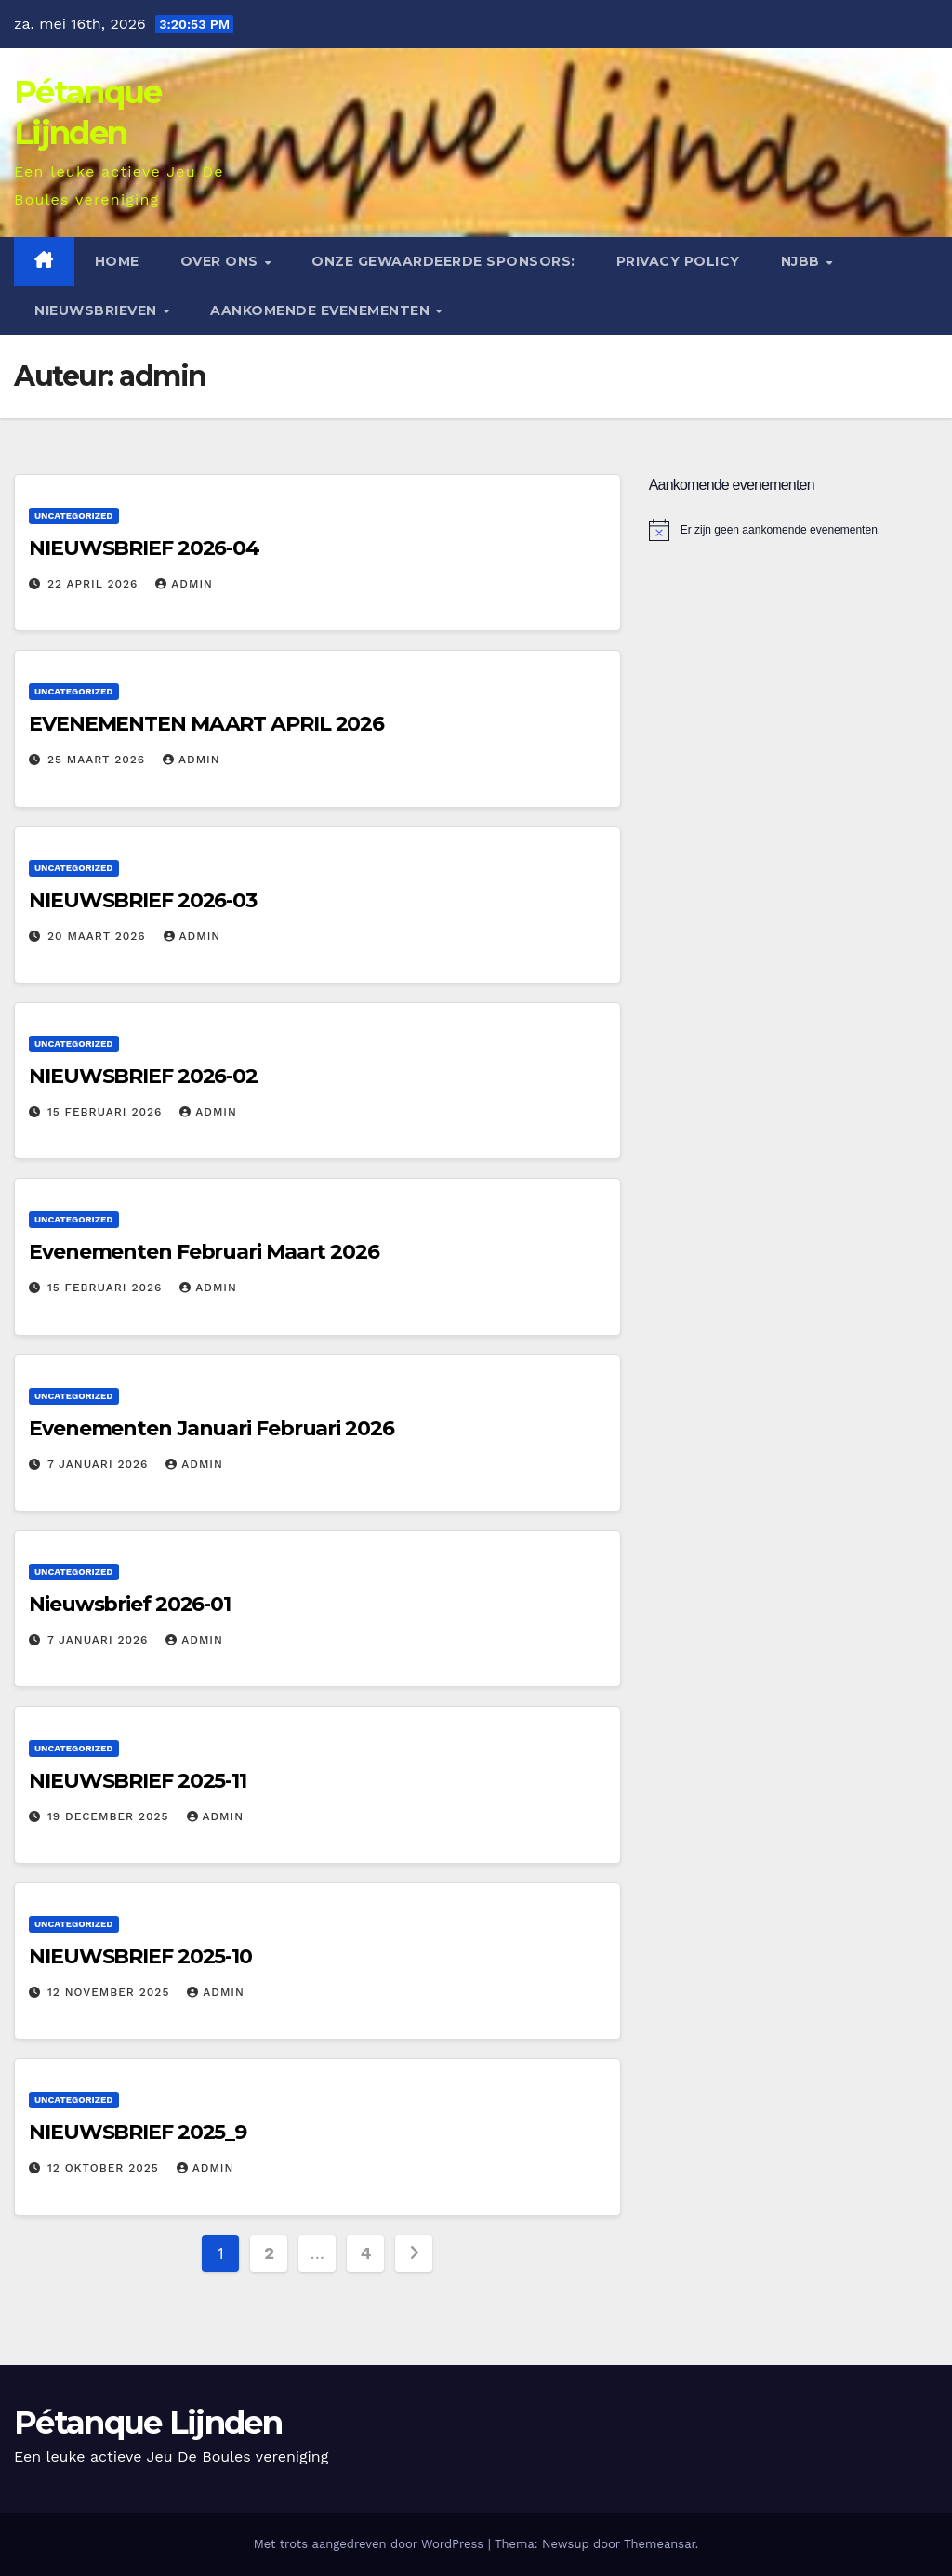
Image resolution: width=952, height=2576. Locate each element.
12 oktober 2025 (105, 2167)
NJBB (803, 261)
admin (184, 583)
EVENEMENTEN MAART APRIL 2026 (206, 723)
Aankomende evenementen (322, 310)
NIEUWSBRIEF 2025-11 (137, 1780)
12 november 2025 (110, 1992)
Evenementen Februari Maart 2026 (204, 1251)
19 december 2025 (110, 1816)
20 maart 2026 (99, 936)
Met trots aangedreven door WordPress (371, 2544)
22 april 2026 (94, 583)
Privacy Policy (678, 261)
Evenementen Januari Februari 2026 (211, 1428)
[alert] (793, 530)
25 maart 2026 (98, 759)
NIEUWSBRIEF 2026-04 (144, 548)
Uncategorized (73, 515)
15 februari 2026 (106, 1111)
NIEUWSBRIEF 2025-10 (140, 1956)
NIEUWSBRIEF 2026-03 (143, 900)
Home (117, 261)
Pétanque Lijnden (148, 2422)
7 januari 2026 (99, 1464)
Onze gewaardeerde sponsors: (443, 261)
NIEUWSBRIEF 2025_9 (137, 2132)
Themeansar (659, 2544)
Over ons (221, 261)
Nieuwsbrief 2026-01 (130, 1604)
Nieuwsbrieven (97, 310)
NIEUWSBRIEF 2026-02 (143, 1076)
